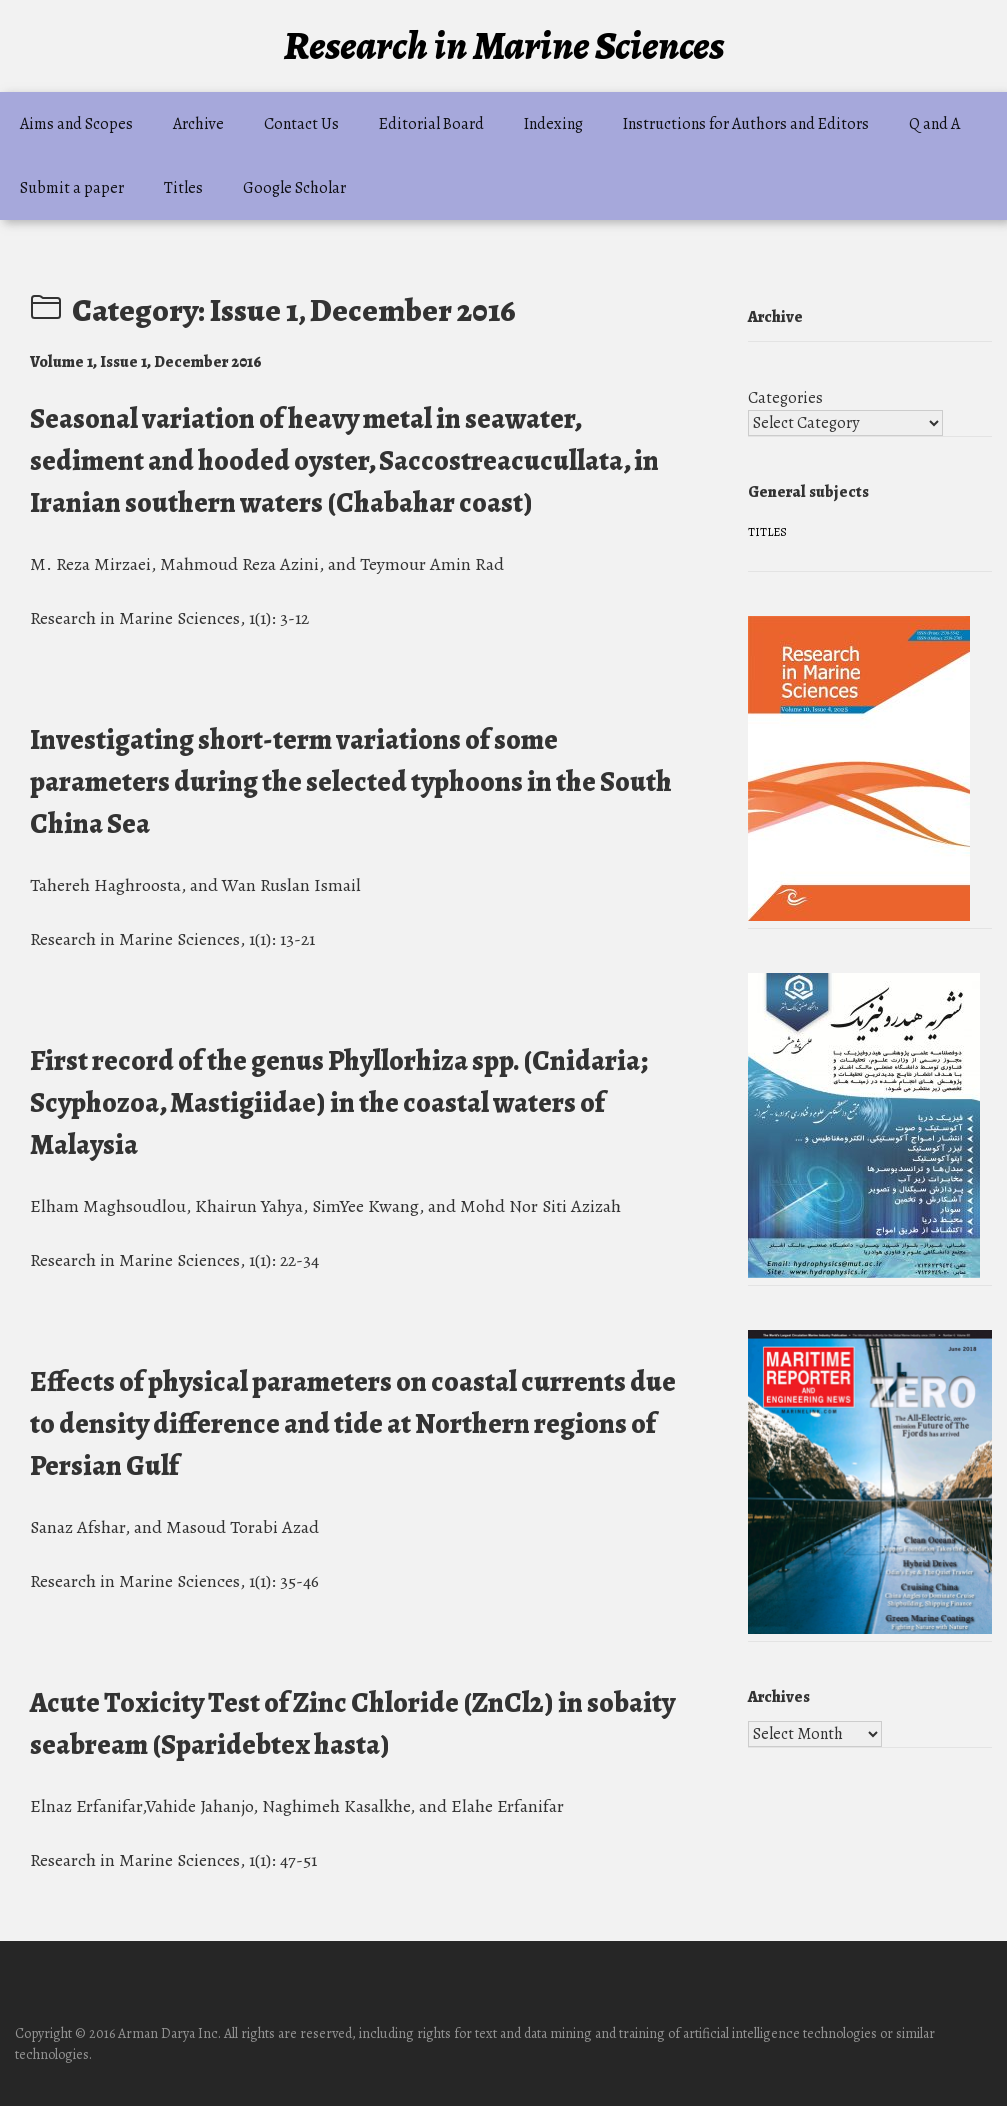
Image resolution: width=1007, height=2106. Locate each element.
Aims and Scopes (76, 124)
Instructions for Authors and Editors (746, 124)
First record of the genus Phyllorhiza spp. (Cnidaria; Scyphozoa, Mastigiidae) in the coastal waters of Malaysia (339, 1103)
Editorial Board (431, 124)
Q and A (934, 124)
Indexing (553, 124)
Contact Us (301, 124)
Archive (198, 124)
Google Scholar (294, 188)
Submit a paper (72, 188)
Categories (785, 398)
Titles (183, 188)
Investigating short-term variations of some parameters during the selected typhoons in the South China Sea (351, 782)
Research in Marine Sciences (504, 45)
